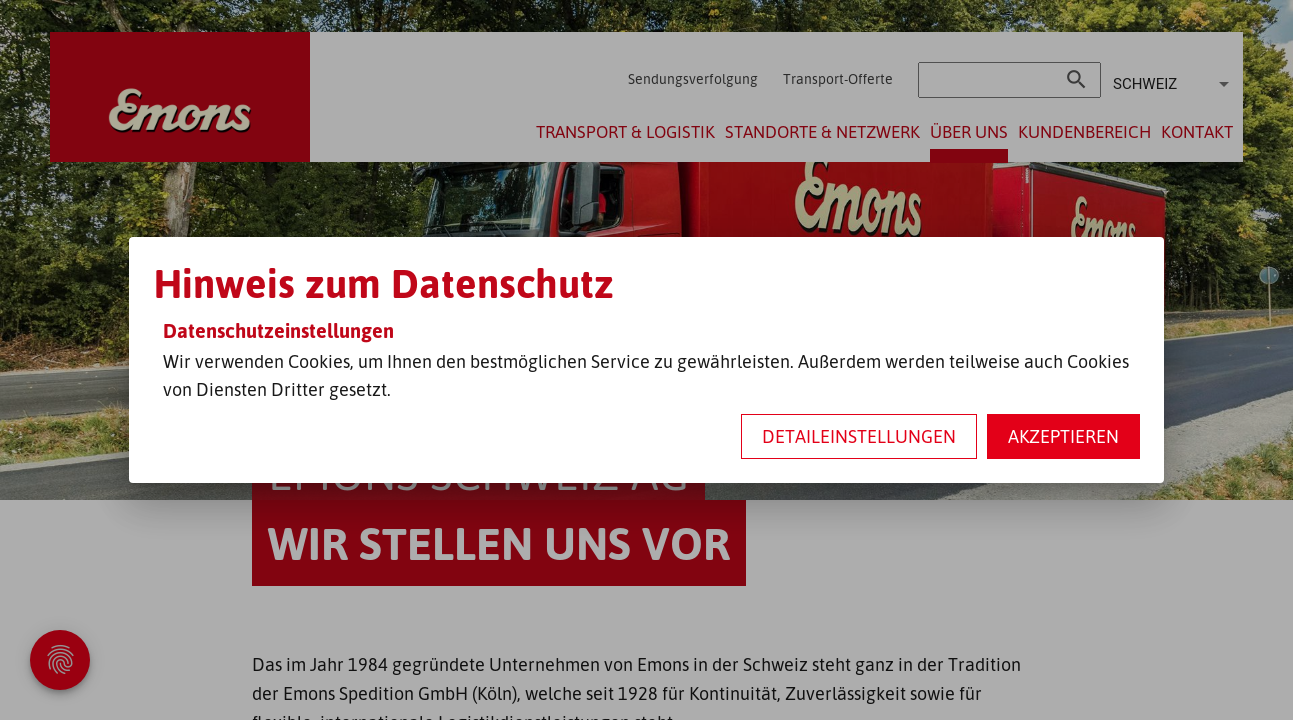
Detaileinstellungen (859, 436)
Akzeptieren (1063, 436)
